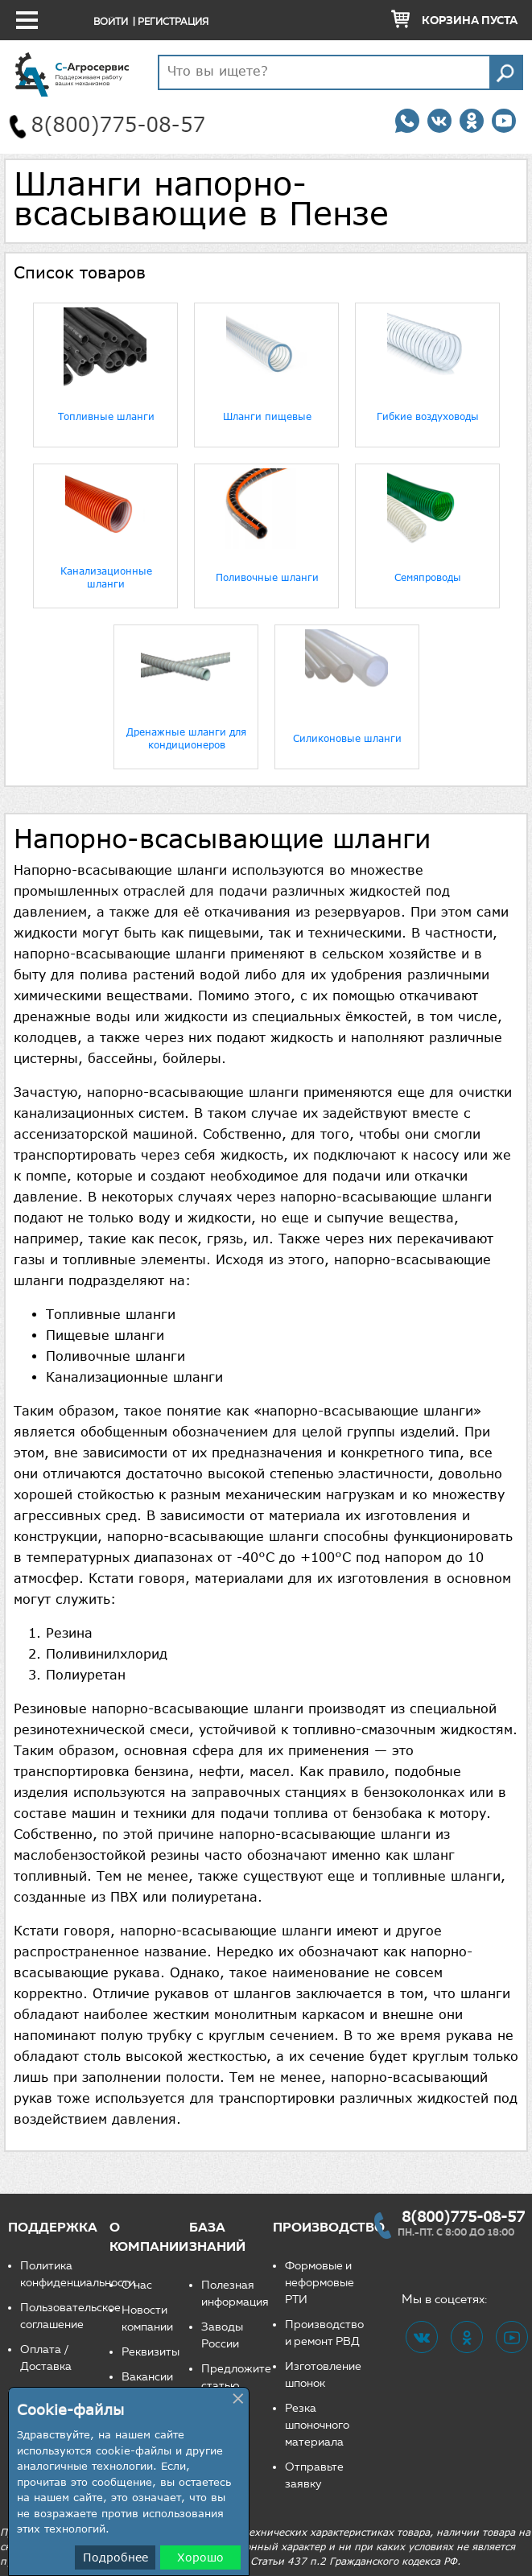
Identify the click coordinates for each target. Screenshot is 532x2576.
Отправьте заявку (314, 2475)
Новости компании (147, 2318)
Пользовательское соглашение (64, 2316)
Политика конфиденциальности (64, 2274)
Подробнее (115, 2557)
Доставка (46, 2366)
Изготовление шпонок (323, 2375)
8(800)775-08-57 (463, 2216)
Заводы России (222, 2335)
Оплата (40, 2349)
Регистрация (173, 21)
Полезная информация (235, 2293)
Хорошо (200, 2557)
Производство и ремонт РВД (324, 2333)
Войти (110, 21)
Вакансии (147, 2377)
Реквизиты (150, 2352)
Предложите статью (236, 2377)
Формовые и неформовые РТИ (319, 2282)
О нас (137, 2285)
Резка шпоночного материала (317, 2425)
